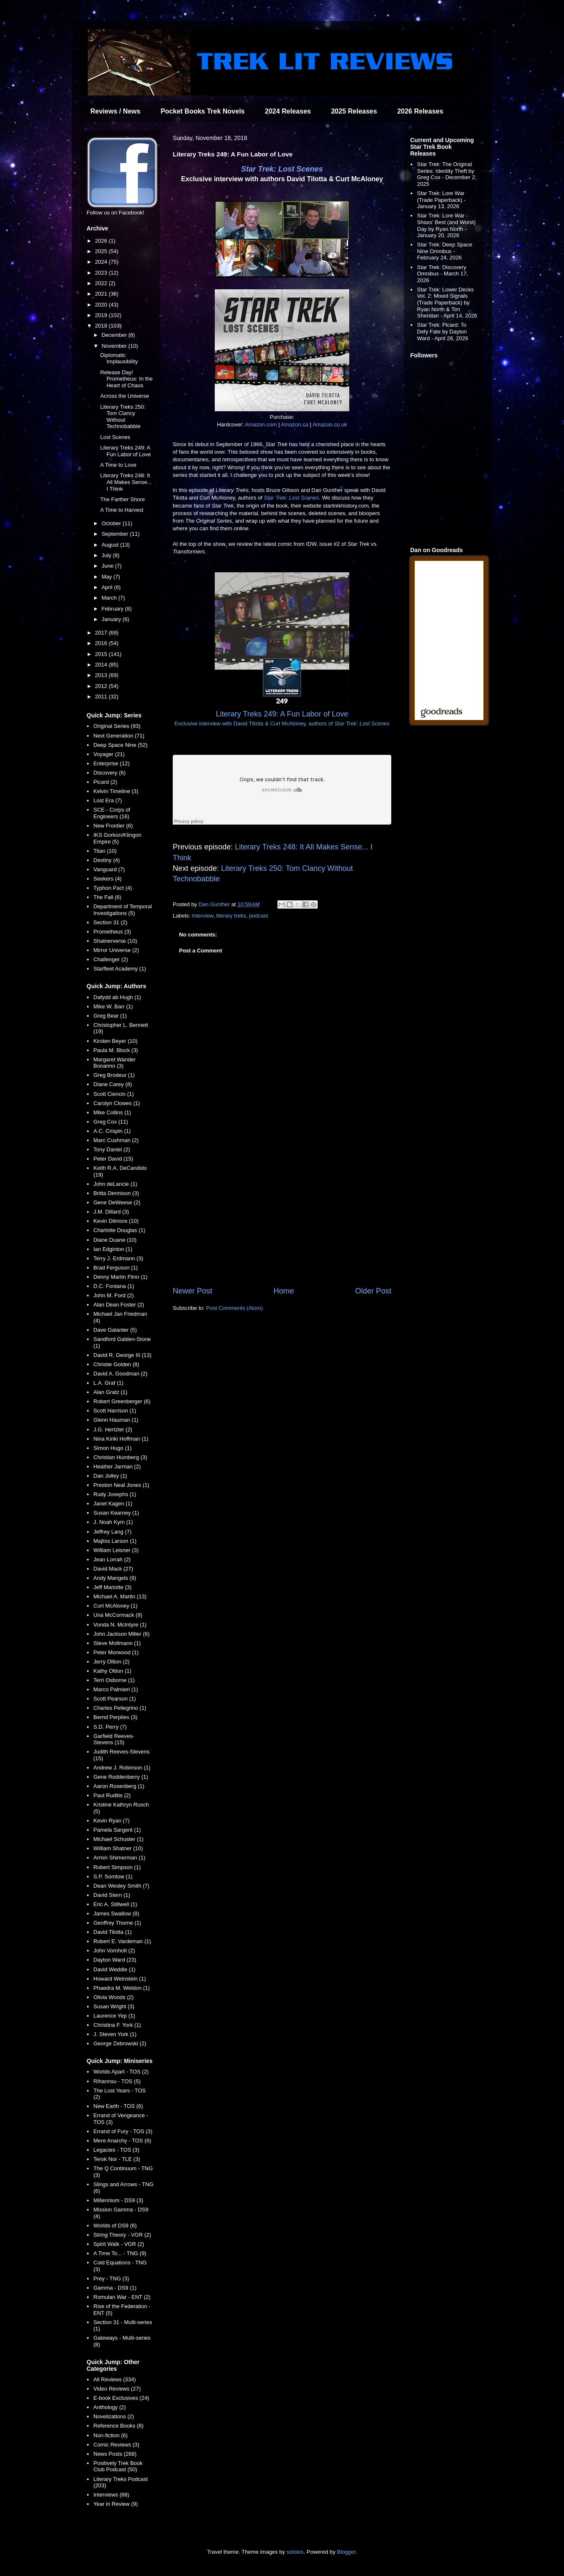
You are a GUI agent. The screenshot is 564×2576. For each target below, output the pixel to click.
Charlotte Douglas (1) (119, 1230)
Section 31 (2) (110, 922)
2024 (102, 262)
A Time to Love (118, 465)
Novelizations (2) (113, 2416)
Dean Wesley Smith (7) (121, 1886)
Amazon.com (261, 424)
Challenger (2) (110, 959)
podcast (258, 915)
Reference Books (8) (118, 2426)
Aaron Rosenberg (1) (118, 1786)
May (107, 577)
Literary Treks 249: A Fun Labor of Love (125, 451)
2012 (102, 686)
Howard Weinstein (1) (119, 1979)
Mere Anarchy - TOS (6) (122, 2140)
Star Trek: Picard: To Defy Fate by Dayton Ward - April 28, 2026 (442, 331)
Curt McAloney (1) (115, 1606)
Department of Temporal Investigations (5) (122, 909)
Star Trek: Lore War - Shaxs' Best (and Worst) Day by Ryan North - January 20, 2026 (446, 225)
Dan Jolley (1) (110, 1476)
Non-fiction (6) (110, 2435)
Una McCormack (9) (117, 1615)
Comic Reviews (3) (116, 2444)
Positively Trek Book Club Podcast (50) (117, 2466)
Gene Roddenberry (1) (120, 1777)
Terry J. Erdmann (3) (118, 1258)
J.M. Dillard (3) (111, 1212)
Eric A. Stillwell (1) (115, 1904)
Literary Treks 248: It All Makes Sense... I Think (126, 482)
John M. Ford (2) (113, 1295)
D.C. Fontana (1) (113, 1286)
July (107, 555)
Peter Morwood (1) (116, 1652)
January (112, 619)
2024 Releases (288, 111)
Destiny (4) (106, 860)
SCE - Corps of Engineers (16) (111, 813)
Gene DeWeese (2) (116, 1202)
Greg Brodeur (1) (113, 1075)
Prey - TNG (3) (111, 2278)
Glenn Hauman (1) (115, 1420)
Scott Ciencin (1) (113, 1094)
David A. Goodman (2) (120, 1373)
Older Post (373, 1291)
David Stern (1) (111, 1895)
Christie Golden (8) (116, 1364)
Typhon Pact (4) (112, 888)
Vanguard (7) (109, 869)
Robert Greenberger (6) (121, 1401)
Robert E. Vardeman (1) (122, 1941)
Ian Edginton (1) (112, 1249)
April (108, 587)
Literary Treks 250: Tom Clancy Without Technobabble (122, 417)
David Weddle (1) (114, 1969)
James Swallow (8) (116, 1913)
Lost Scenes (115, 437)
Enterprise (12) (111, 763)
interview (202, 915)
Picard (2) (105, 782)
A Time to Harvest (121, 510)
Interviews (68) (111, 2494)
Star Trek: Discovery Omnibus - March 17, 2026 (442, 273)
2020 (102, 305)
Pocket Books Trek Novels (203, 111)
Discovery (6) (109, 773)
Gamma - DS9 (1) (115, 2288)
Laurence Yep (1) (114, 2016)
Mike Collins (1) (112, 1112)
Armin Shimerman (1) (119, 1857)
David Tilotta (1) (112, 1932)
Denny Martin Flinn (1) (120, 1277)
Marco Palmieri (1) (115, 1689)
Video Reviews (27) (116, 2389)
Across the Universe (124, 396)
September (116, 534)
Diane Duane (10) (115, 1240)
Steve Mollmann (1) (117, 1643)
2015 (102, 654)
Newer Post (192, 1291)
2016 (102, 643)
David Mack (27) (113, 1569)
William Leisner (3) (116, 1550)
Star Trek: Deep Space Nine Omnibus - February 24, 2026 (444, 251)
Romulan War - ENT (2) (121, 2297)
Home (284, 1291)
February (113, 609)
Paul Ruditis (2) (112, 1795)
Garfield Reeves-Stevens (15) (113, 1739)
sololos (295, 2552)
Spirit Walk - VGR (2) (118, 2244)
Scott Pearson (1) (114, 1698)
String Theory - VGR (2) (122, 2235)
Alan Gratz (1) (110, 1392)
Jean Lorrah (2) (112, 1559)
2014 (102, 664)
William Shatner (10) (118, 1848)
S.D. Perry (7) (110, 1727)
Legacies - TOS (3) (116, 2150)
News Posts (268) (115, 2454)
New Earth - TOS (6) (118, 2106)
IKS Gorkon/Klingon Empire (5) (117, 838)
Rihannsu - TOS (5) (116, 2081)
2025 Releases (354, 111)
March (110, 598)
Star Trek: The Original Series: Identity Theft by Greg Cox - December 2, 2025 (447, 174)
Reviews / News (115, 111)
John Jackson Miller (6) (121, 1634)
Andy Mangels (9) (114, 1578)
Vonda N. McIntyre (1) (119, 1624)
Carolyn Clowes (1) (116, 1103)
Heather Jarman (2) (117, 1466)
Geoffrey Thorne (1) (117, 1923)
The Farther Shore (122, 499)
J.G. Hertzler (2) (112, 1429)
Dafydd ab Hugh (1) (117, 997)
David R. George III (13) (122, 1355)
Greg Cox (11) (110, 1122)
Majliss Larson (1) (115, 1541)
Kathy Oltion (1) (112, 1671)
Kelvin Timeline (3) (115, 791)
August (111, 545)
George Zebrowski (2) (119, 2043)
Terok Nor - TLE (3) (116, 2159)
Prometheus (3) (112, 931)
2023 (102, 273)
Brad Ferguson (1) (115, 1267)
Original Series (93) (116, 726)
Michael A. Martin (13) (119, 1596)
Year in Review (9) (115, 2504)
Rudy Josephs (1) (114, 1494)
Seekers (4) (107, 878)
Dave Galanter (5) (115, 1330)
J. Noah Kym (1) (113, 1522)
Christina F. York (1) (117, 2025)
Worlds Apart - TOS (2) (121, 2071)
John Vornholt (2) (114, 1950)
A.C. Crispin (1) (112, 1131)
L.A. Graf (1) (108, 1383)
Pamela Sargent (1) (117, 1830)
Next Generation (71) (118, 736)
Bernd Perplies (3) (115, 1717)
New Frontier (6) (113, 826)
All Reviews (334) (114, 2379)
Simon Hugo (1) (112, 1448)
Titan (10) (104, 851)
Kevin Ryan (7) (111, 1820)
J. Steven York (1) (115, 2034)
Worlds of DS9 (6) (115, 2225)
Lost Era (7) (107, 800)
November (115, 346)
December (115, 335)
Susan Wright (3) (113, 2006)
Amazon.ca (294, 424)
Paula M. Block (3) (115, 1050)
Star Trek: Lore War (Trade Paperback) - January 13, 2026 (441, 199)
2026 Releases (420, 111)
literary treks (231, 915)
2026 (102, 241)
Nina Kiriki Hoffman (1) (120, 1439)
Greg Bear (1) (110, 1016)
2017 (102, 632)
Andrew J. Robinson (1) (121, 1767)
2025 (102, 251)
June (108, 566)
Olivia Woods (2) (113, 1997)
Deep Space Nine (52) (120, 745)
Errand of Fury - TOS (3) (122, 2131)
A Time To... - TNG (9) (119, 2253)
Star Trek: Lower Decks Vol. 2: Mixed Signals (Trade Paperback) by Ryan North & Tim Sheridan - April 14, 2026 (447, 302)
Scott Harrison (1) (114, 1410)
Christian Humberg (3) (120, 1457)
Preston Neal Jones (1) (121, 1485)
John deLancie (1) (115, 1184)
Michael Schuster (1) (118, 1839)
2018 (102, 326)
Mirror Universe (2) (116, 950)
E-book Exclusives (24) (121, 2398)
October (112, 523)
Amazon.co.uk (329, 424)
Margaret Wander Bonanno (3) (114, 1062)
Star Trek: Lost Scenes (282, 169)
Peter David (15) (113, 1159)
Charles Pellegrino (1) (119, 1708)
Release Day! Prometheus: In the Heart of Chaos (126, 379)
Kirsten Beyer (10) (115, 1041)
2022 (102, 283)
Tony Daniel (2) (111, 1149)
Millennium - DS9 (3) (118, 2200)
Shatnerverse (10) (115, 941)
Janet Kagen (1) (112, 1503)
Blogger (346, 2552)
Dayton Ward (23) (114, 1960)
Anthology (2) (109, 2407)
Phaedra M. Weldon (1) (121, 1988)
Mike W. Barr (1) (113, 1006)
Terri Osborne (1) (113, 1680)
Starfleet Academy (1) (119, 968)
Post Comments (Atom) (234, 1308)
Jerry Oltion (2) (111, 1661)
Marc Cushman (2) (116, 1140)
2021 (102, 294)
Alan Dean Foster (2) (118, 1304)
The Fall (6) (107, 897)
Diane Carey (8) (112, 1084)
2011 (102, 696)
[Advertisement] (282, 1216)
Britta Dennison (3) (116, 1193)
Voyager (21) (108, 754)
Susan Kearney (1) (116, 1513)
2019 (102, 315)
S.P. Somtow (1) (112, 1876)
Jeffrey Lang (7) (112, 1532)
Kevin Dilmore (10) (116, 1221)
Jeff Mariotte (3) (112, 1587)
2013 (102, 675)
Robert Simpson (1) (117, 1867)
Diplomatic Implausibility (118, 358)
